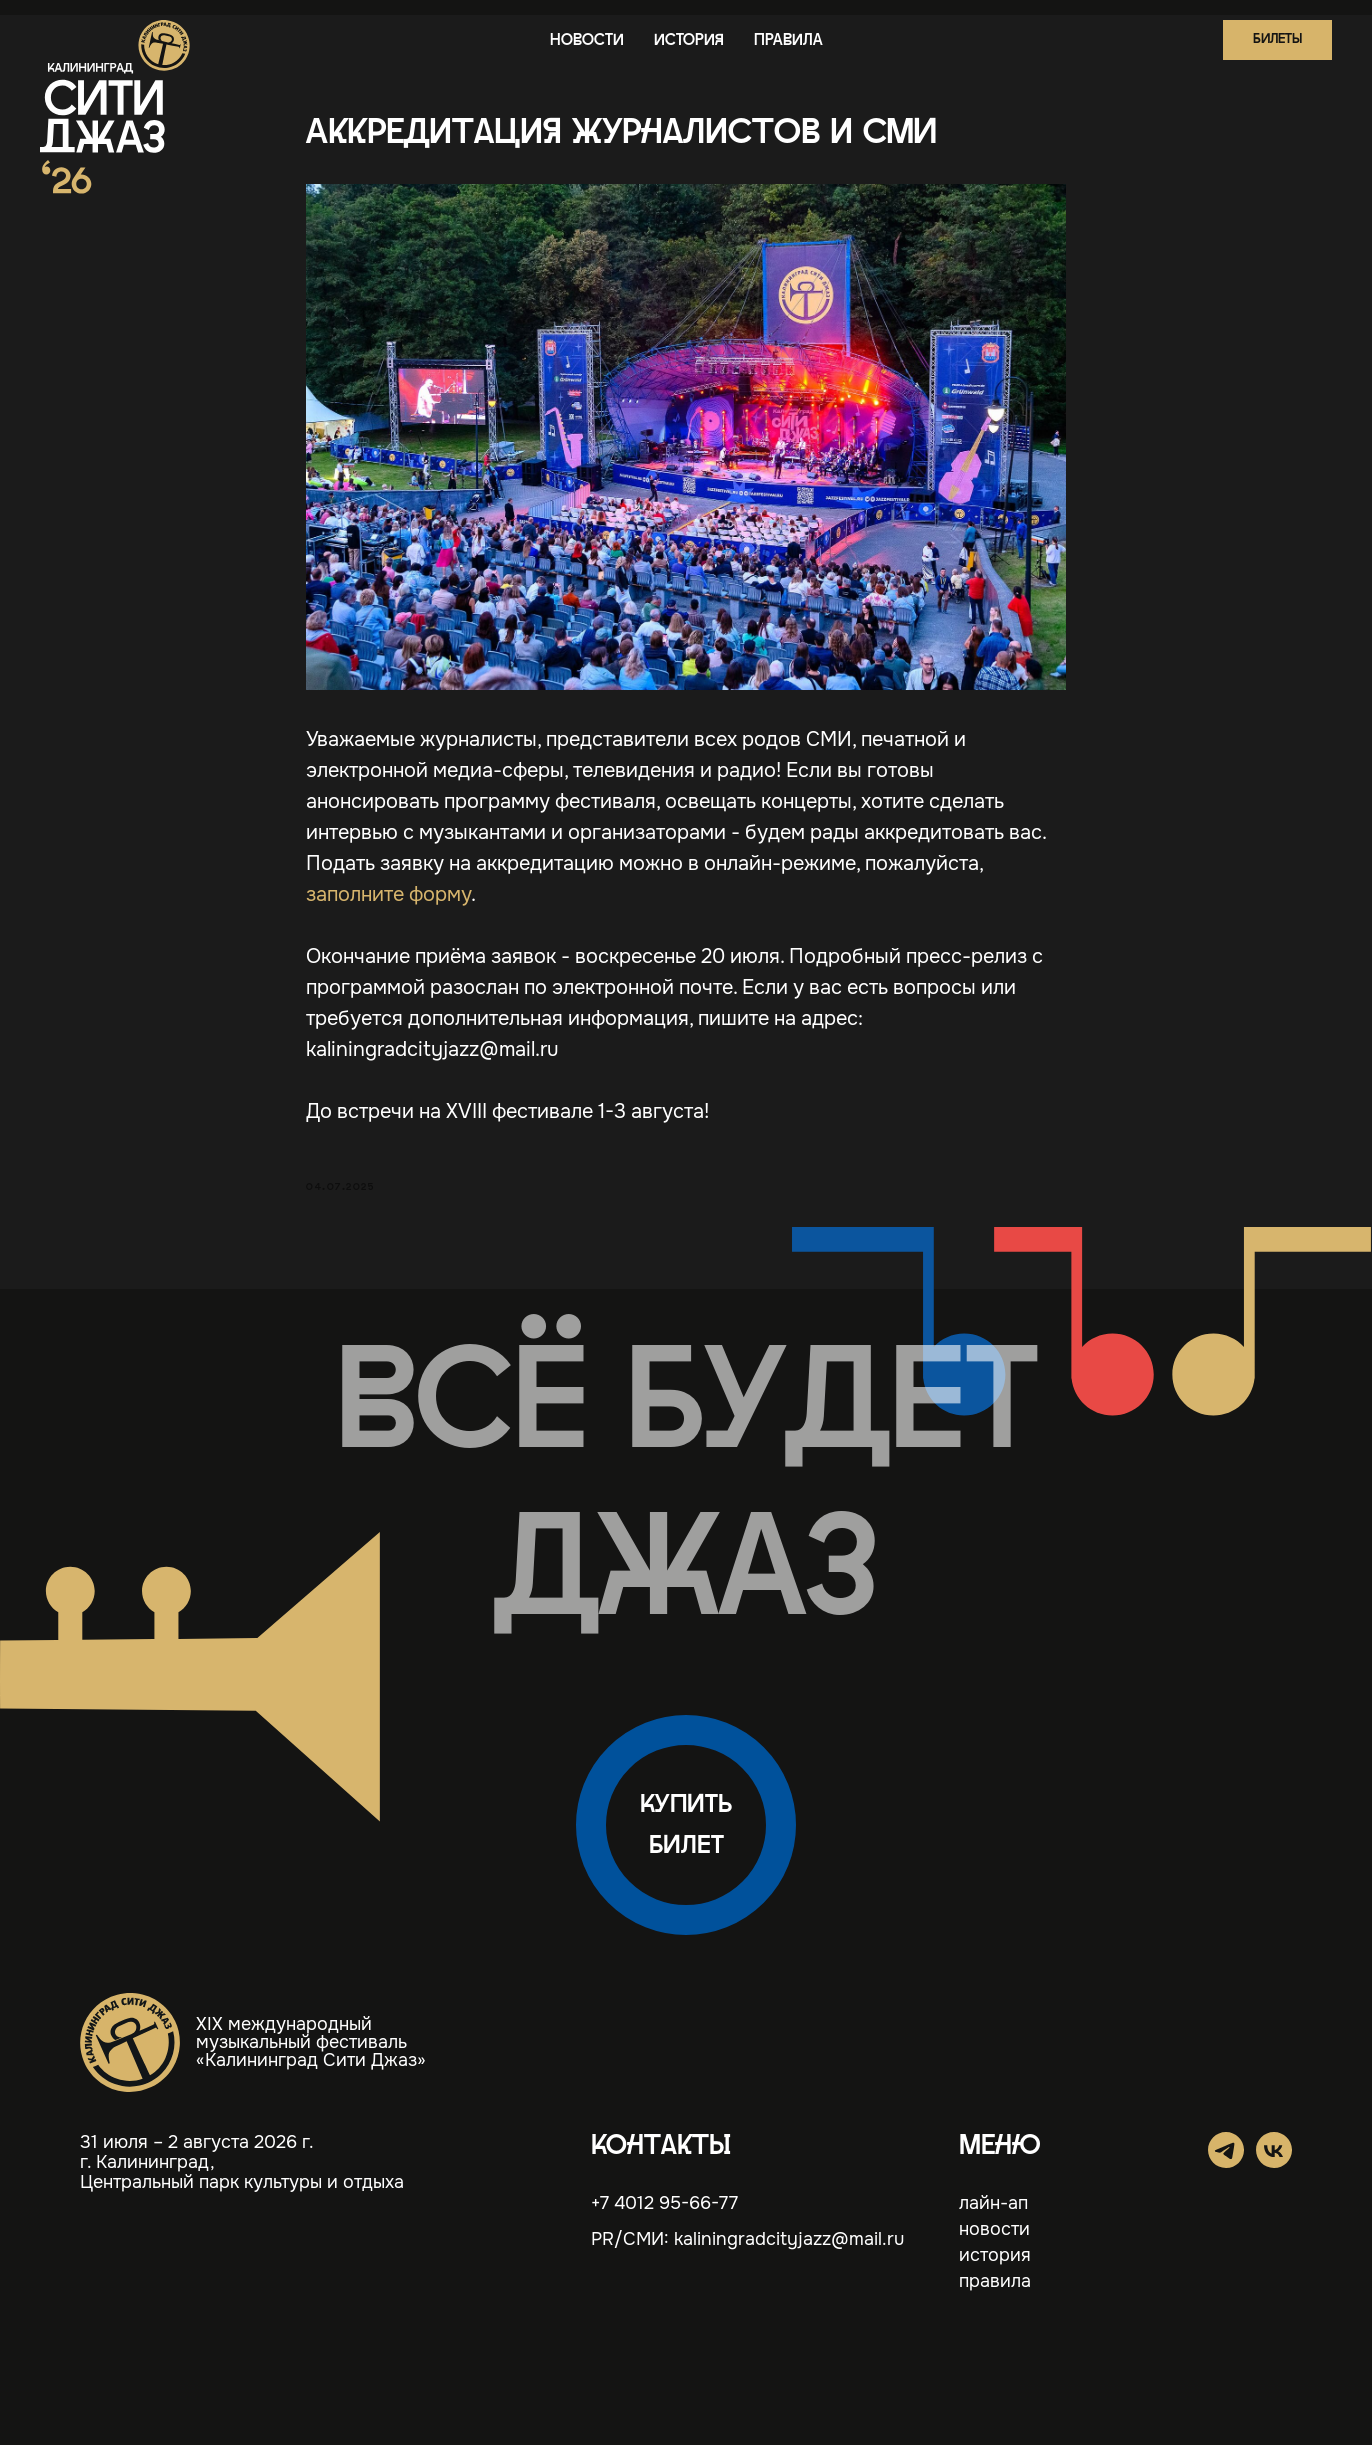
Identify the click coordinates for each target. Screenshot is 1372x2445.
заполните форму (388, 894)
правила (788, 40)
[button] (1277, 40)
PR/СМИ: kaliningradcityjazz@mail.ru (747, 2239)
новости (587, 40)
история (689, 40)
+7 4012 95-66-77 (664, 2203)
